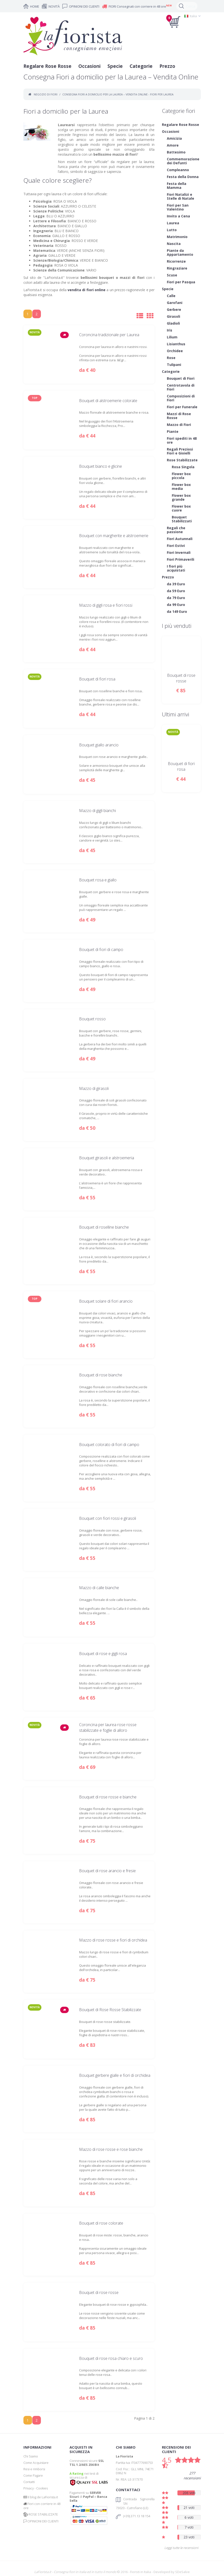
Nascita (174, 243)
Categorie (141, 66)
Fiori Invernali (178, 552)
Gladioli (173, 323)
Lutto (172, 229)
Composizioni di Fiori (181, 398)
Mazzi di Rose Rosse (179, 415)
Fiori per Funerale (182, 407)
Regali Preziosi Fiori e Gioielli (180, 451)
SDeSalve (182, 2559)
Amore (173, 145)
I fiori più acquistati (176, 568)
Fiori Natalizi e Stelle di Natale (180, 196)
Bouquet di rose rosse (181, 678)
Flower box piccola (181, 475)
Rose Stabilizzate (182, 460)
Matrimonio (177, 236)
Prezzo (167, 66)
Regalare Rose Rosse (47, 66)
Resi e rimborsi (34, 2456)
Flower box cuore (181, 508)
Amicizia (174, 138)
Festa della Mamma (176, 185)
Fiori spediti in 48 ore (182, 440)
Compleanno (178, 169)
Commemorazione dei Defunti (183, 161)
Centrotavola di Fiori (180, 387)
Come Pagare (33, 2463)
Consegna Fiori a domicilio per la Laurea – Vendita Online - (117, 94)
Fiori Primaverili (180, 559)
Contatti (29, 2469)
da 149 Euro (177, 611)
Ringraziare (177, 268)
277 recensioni (192, 2463)
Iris (169, 330)
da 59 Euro (176, 590)
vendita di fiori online (86, 289)
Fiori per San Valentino (178, 207)
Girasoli (173, 316)
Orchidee (175, 350)
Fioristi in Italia (140, 2559)
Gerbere (174, 309)
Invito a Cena (178, 216)
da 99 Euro (176, 604)
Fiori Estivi (176, 545)
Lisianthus (176, 344)
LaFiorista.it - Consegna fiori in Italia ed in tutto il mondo (75, 2559)
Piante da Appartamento (180, 252)
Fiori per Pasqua (181, 282)
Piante (172, 431)
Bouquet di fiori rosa (181, 766)
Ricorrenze (176, 261)
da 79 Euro (176, 597)
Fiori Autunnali (179, 538)
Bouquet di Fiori (180, 378)
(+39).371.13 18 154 (136, 2503)
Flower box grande (181, 497)
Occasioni (89, 66)
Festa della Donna (183, 176)
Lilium (172, 337)
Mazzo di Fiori (179, 424)
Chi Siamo (30, 2443)
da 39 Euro (176, 584)
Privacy (28, 2475)
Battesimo (176, 152)
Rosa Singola (183, 467)
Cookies (42, 2475)
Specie (115, 66)
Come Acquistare (36, 2450)
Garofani (174, 302)
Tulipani (174, 364)
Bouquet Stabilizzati (182, 519)
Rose (171, 357)
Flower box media (181, 486)
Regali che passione (176, 530)
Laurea (173, 223)
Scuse (172, 275)
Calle (171, 295)
